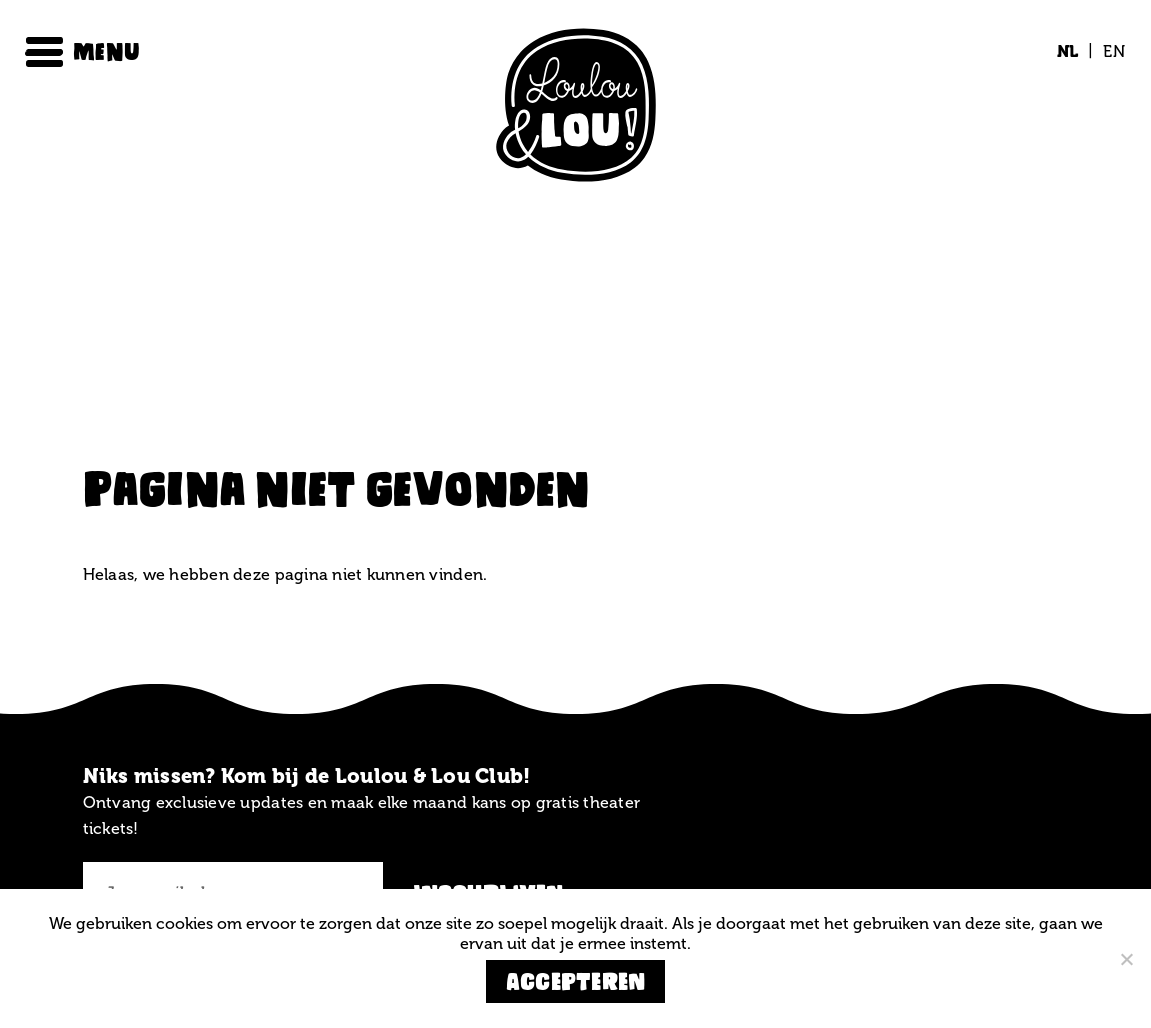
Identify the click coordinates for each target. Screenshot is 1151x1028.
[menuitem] (1068, 52)
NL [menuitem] (1068, 51)
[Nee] (1126, 959)
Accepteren (576, 981)
